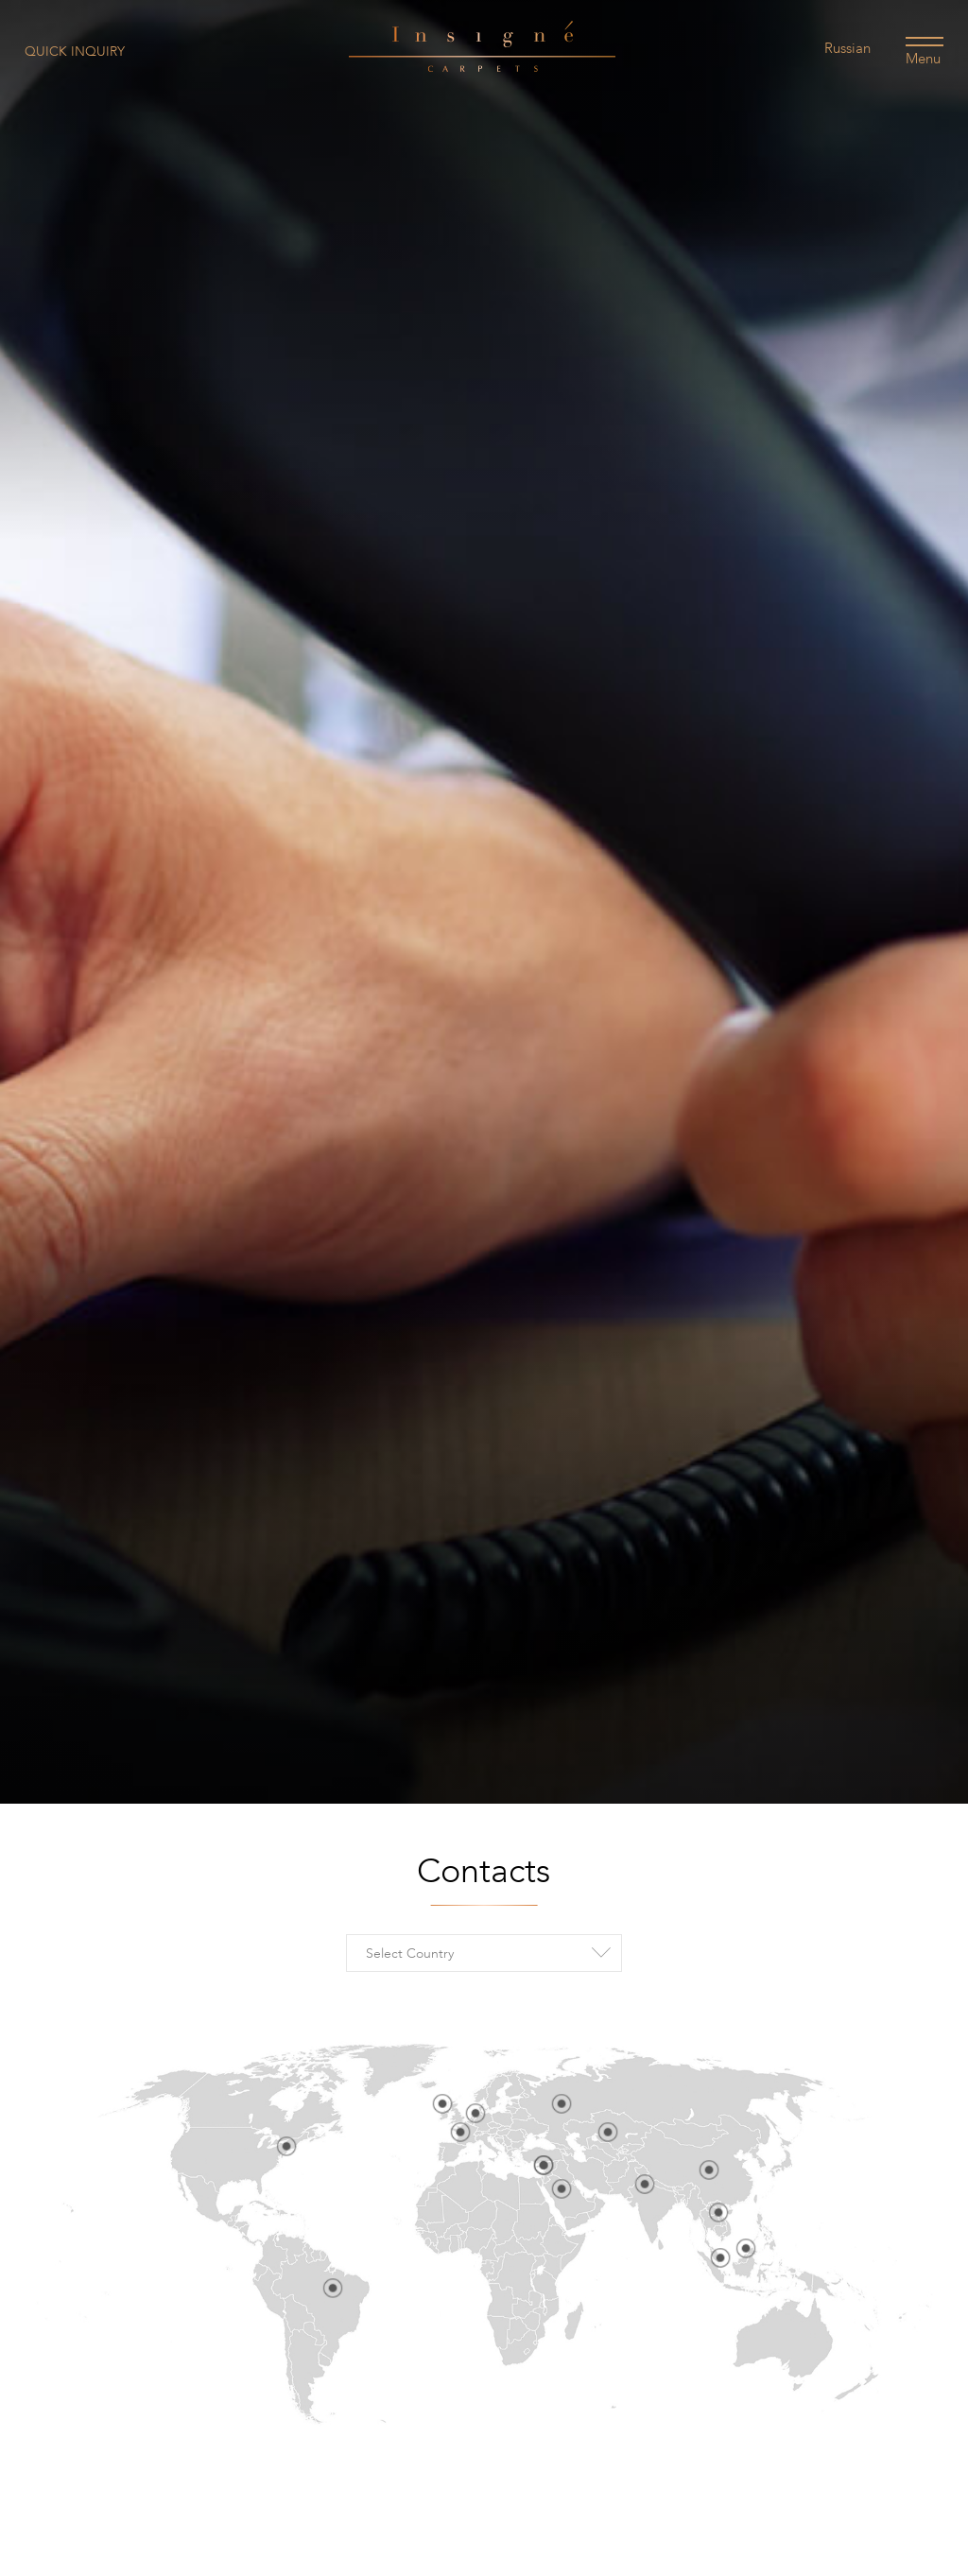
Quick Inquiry (75, 52)
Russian (847, 48)
